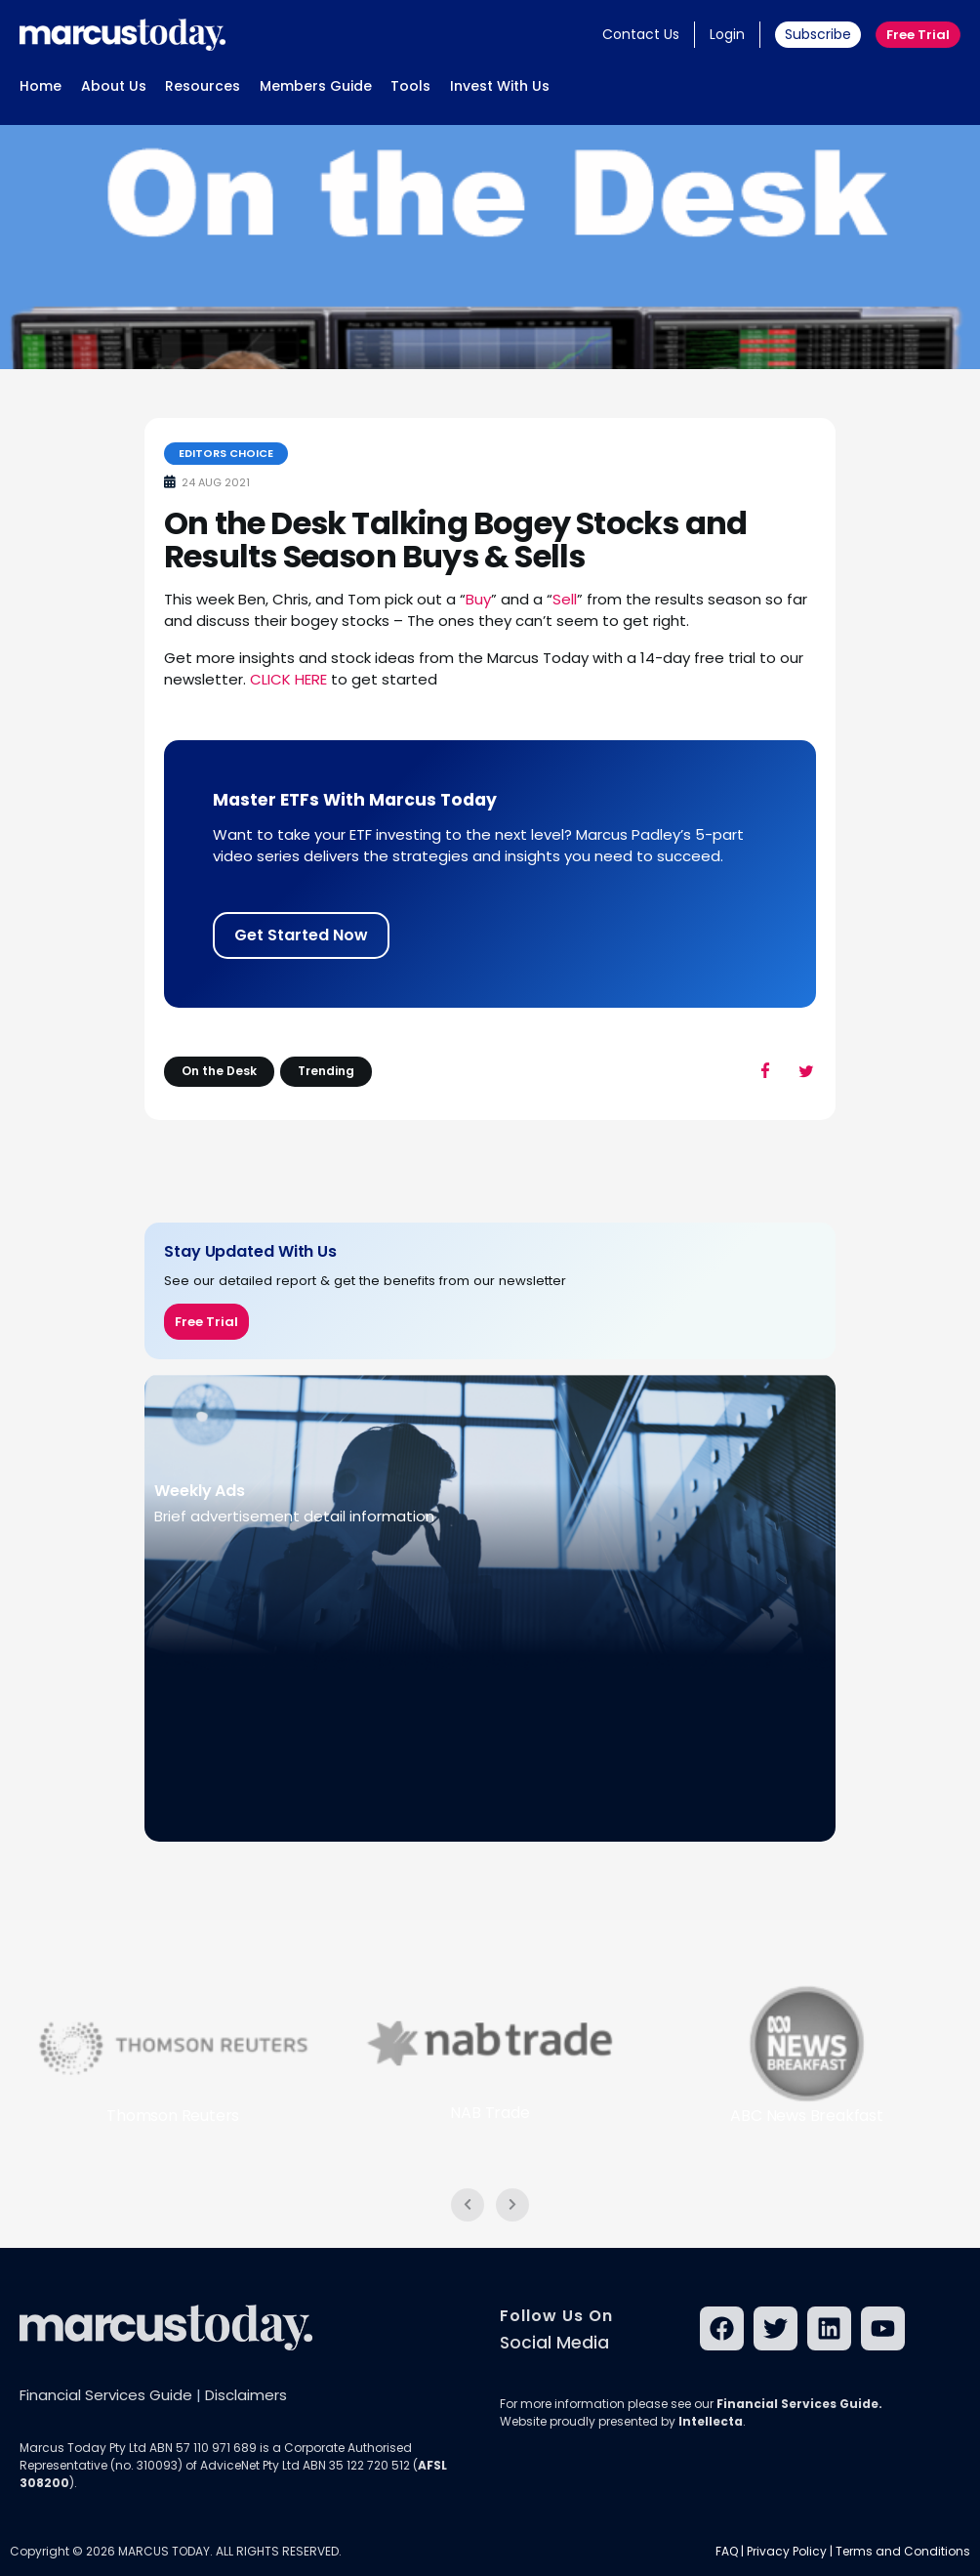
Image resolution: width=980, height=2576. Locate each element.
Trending (326, 1070)
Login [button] (727, 34)
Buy (478, 599)
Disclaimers (246, 2395)
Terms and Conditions (903, 2551)
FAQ (726, 2551)
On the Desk (219, 1070)
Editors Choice (226, 453)
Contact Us (640, 34)
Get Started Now (301, 935)
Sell (564, 599)
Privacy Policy (787, 2551)
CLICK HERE (288, 679)
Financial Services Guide (106, 2395)
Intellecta (710, 2421)
